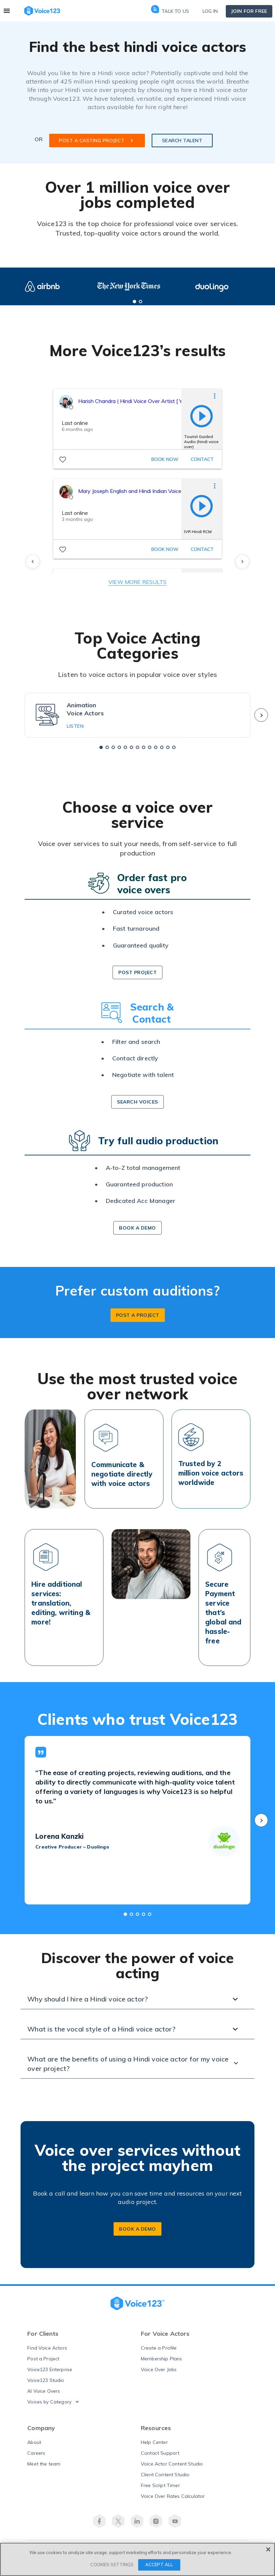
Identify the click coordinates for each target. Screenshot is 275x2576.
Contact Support (160, 2457)
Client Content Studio (165, 2479)
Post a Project (43, 2363)
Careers (36, 2457)
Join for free (249, 11)
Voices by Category (49, 2406)
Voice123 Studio (45, 2385)
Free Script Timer (160, 2490)
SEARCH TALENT (182, 145)
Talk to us (170, 11)
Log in (210, 11)
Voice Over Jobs (159, 2374)
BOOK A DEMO (137, 2233)
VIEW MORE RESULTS (137, 586)
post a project (137, 1320)
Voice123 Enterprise (49, 2374)
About (34, 2447)
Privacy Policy (154, 2562)
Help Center (154, 2447)
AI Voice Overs (43, 2395)
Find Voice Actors (47, 2352)
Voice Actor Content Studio (172, 2468)
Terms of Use (120, 2562)
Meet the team (43, 2468)
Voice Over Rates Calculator (173, 2500)
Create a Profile (159, 2352)
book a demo (137, 1233)
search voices (137, 1106)
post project (137, 977)
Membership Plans (161, 2363)
